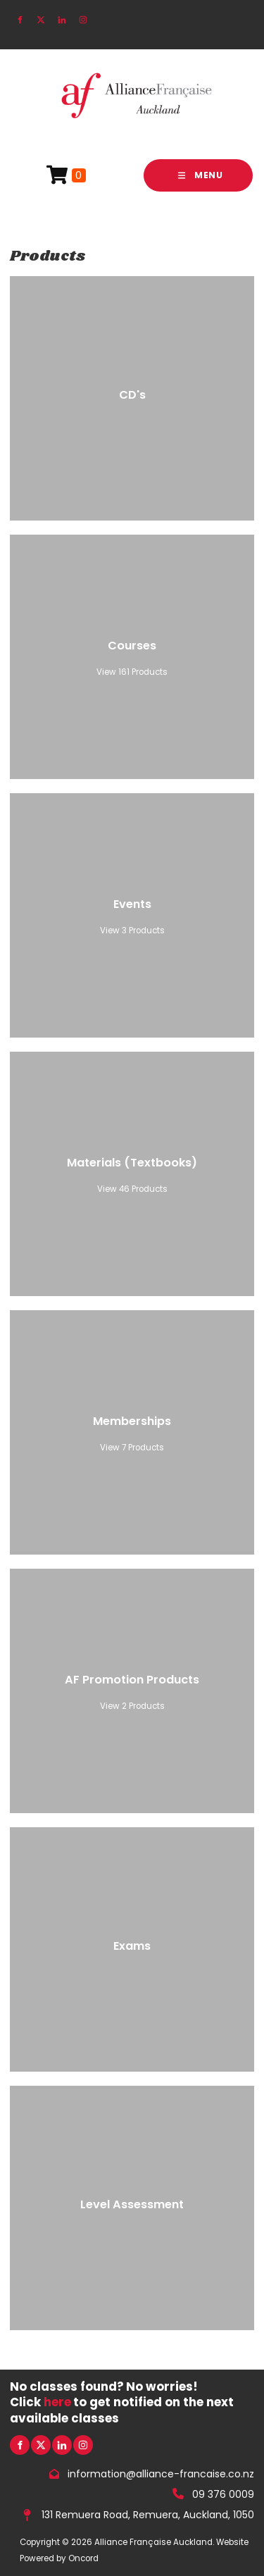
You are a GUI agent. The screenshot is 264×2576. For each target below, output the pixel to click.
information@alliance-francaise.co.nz (161, 2474)
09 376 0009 (223, 2494)
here (57, 2402)
